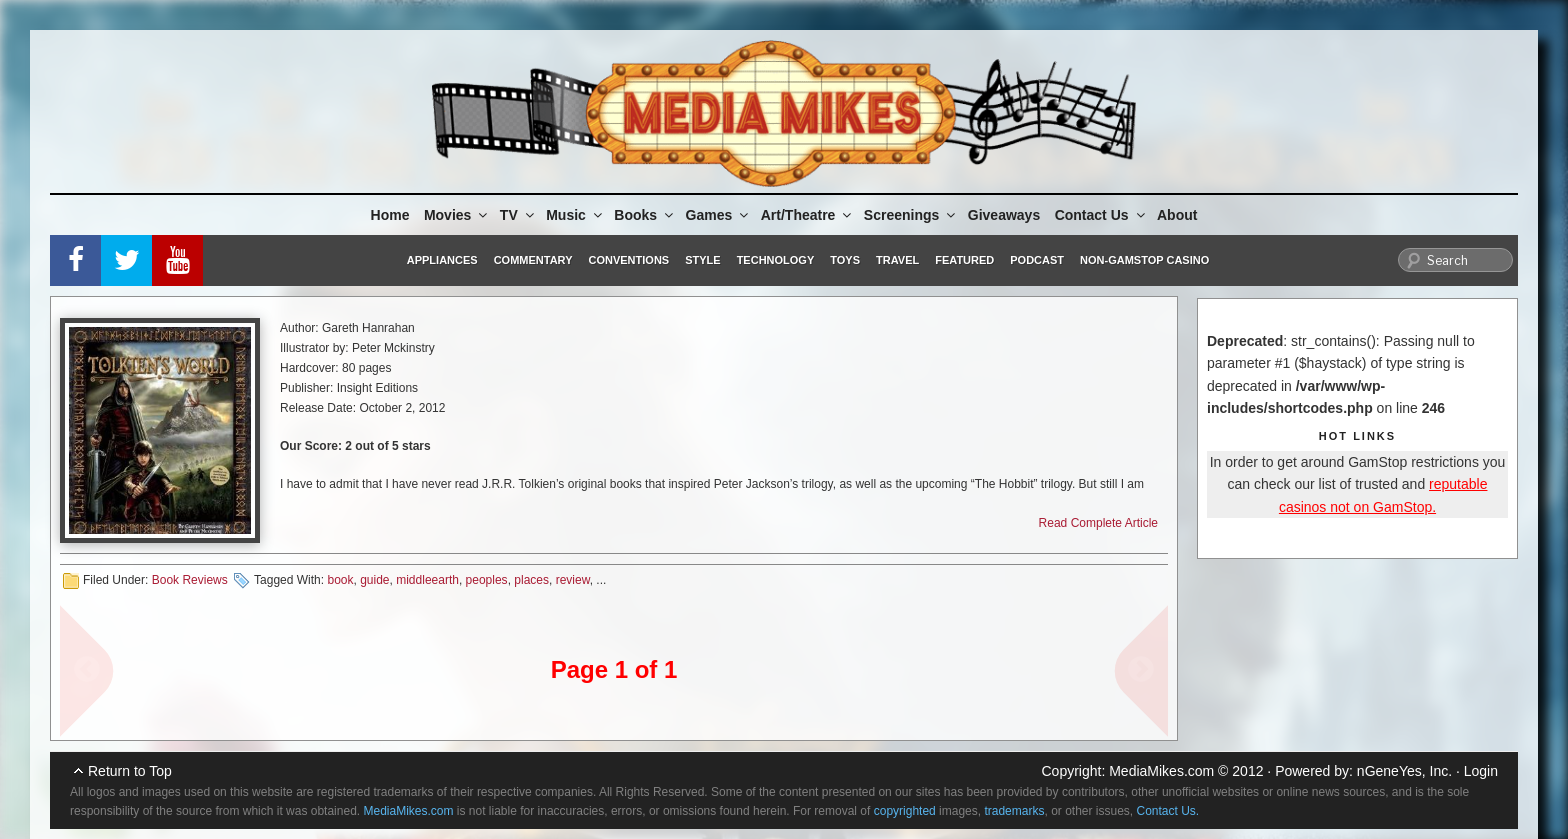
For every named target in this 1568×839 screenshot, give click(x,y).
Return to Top (130, 771)
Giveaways (1004, 215)
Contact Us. (1168, 811)
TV (518, 215)
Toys (845, 260)
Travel (897, 260)
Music (575, 215)
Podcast (1037, 260)
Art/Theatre (808, 215)
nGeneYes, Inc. (1404, 771)
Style (702, 260)
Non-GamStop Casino (1144, 260)
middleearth (427, 580)
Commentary (533, 260)
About (1177, 215)
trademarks (1014, 811)
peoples (487, 580)
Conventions (628, 260)
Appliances (442, 260)
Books (645, 215)
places (531, 580)
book (340, 580)
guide (374, 580)
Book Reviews (190, 580)
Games (719, 215)
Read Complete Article (1098, 523)
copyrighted (905, 811)
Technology (776, 260)
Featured (964, 260)
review (573, 580)
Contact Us (1101, 215)
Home (390, 215)
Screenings (911, 215)
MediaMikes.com (1161, 771)
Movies (457, 215)
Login (1481, 771)
